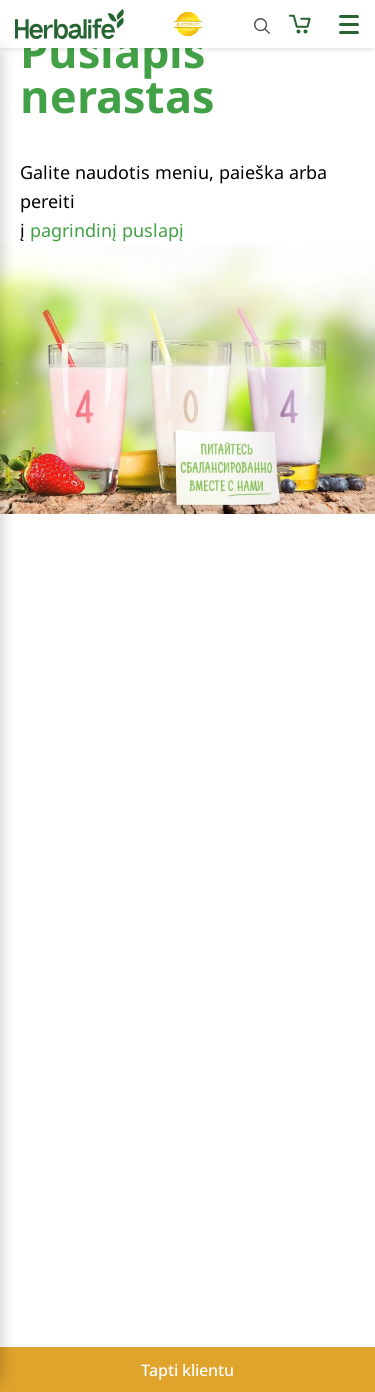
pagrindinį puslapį (107, 230)
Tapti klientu (187, 1370)
